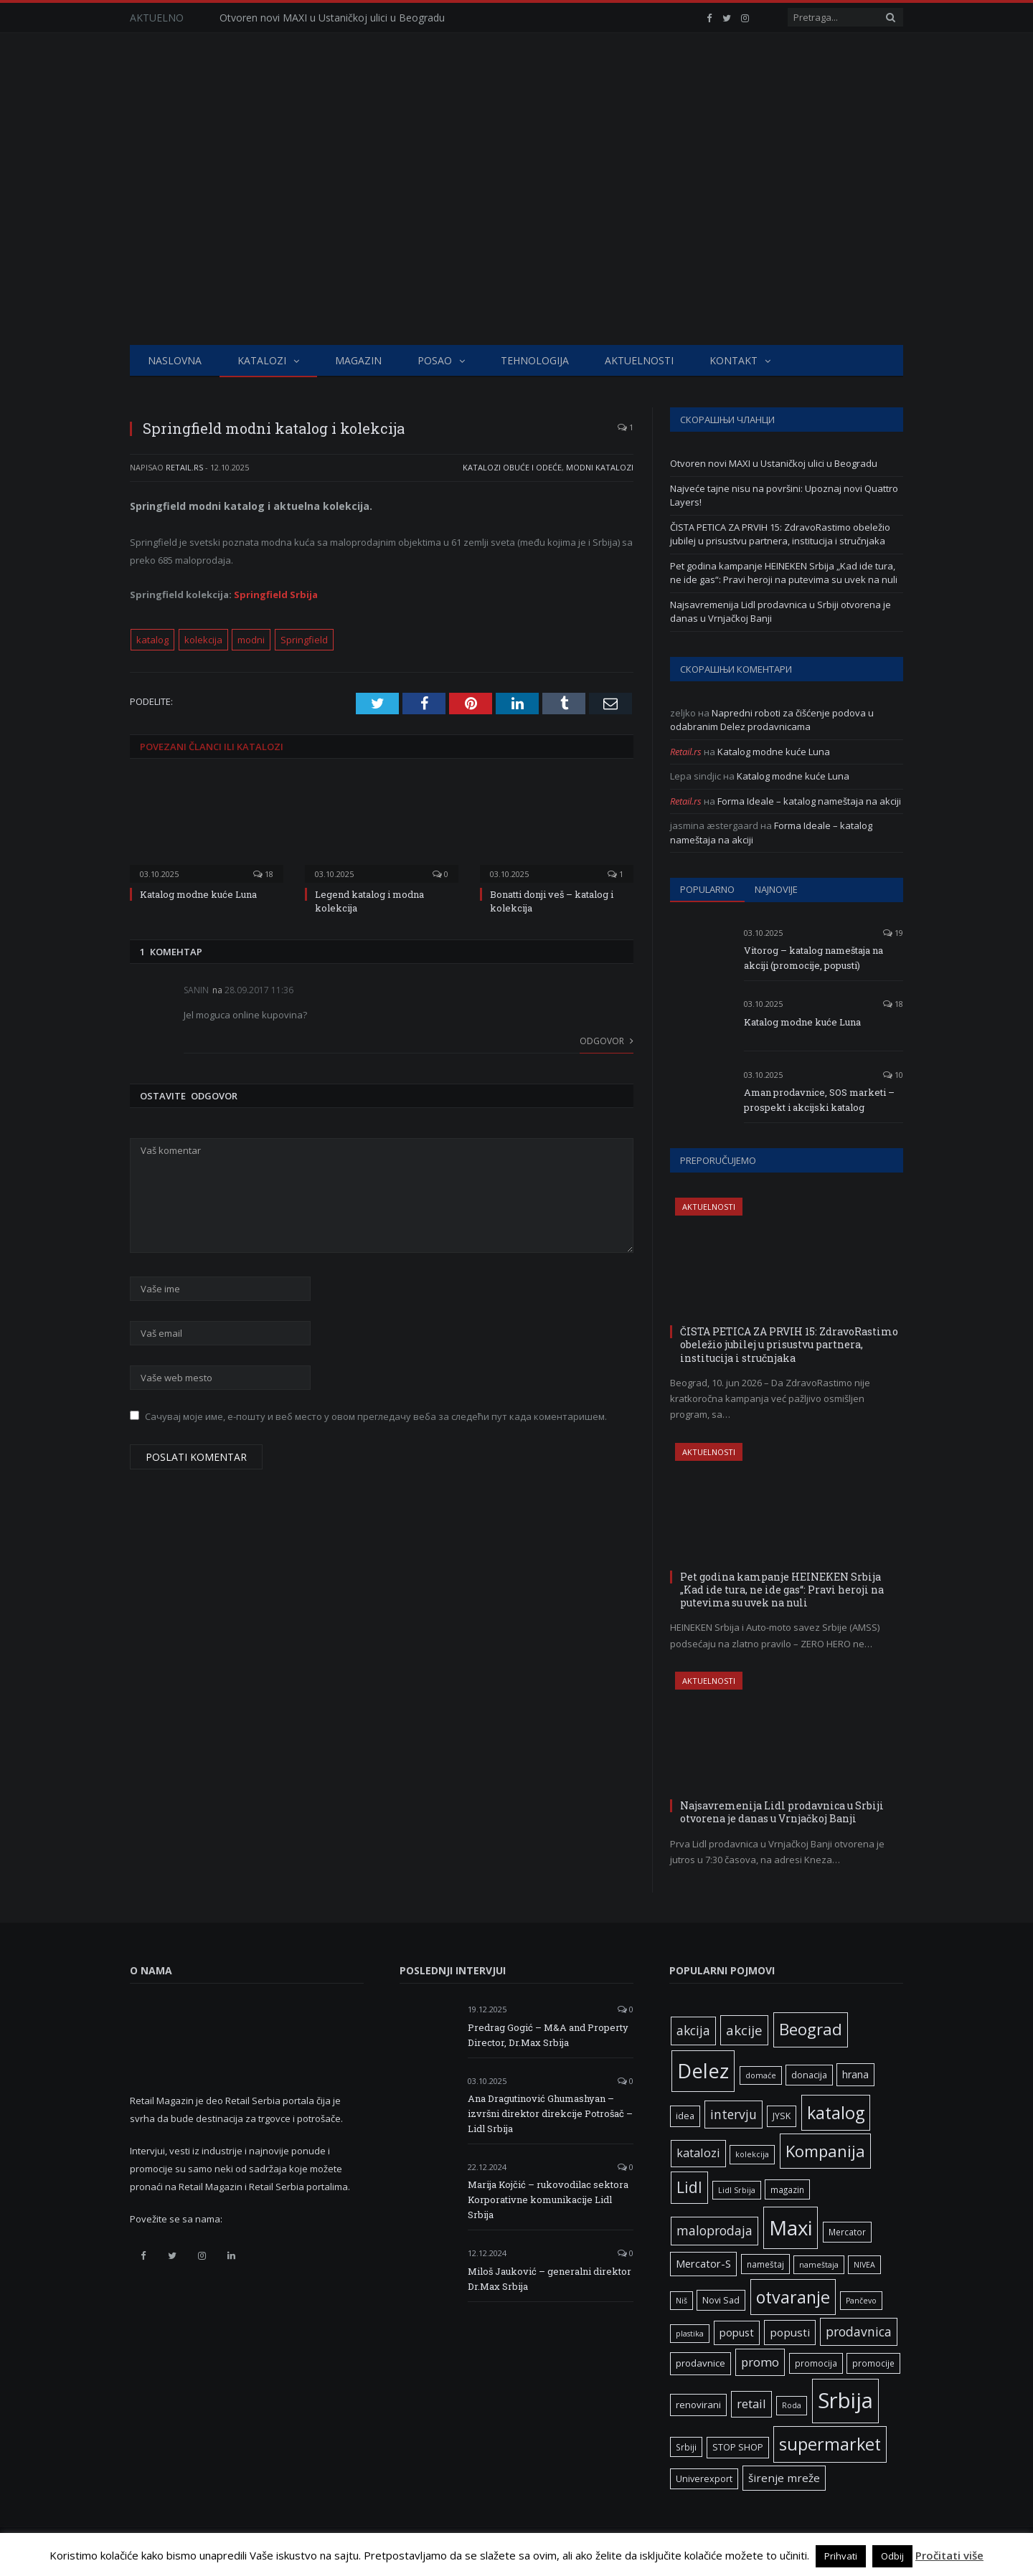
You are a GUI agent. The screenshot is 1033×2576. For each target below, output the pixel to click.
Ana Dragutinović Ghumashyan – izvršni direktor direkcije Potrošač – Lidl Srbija (550, 2113)
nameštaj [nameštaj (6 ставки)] (765, 2264)
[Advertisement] (516, 237)
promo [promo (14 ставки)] (760, 2362)
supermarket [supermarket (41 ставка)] (830, 2444)
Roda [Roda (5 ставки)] (791, 2405)
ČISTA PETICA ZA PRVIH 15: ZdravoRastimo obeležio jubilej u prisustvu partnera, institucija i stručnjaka (780, 534)
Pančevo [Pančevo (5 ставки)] (861, 2301)
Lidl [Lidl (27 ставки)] (689, 2187)
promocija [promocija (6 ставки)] (816, 2363)
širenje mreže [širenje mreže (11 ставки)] (784, 2478)
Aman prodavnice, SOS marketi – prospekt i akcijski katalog (819, 1100)
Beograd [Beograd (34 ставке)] (810, 2029)
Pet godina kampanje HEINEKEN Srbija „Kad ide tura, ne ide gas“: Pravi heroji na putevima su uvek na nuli (783, 573)
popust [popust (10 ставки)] (737, 2332)
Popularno (707, 889)
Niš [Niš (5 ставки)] (681, 2301)
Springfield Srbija (276, 594)
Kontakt (733, 360)
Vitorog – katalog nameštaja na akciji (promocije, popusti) (813, 958)
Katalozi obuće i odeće (512, 467)
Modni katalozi (599, 467)
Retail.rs (184, 467)
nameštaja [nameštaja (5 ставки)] (819, 2265)
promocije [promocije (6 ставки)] (873, 2363)
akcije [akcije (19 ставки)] (744, 2030)
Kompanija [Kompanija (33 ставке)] (825, 2150)
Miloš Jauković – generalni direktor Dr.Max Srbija (549, 2279)
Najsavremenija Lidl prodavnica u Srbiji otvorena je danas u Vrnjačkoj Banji (782, 1812)
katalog (152, 639)
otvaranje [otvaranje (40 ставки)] (793, 2297)
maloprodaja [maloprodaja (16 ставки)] (714, 2230)
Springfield (304, 639)
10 (893, 1074)
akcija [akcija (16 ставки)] (693, 2030)
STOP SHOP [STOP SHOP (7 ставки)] (737, 2447)
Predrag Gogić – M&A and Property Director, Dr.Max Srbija (548, 2035)
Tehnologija (535, 360)
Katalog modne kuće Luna (198, 894)
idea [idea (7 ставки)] (685, 2116)
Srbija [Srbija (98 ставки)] (845, 2400)
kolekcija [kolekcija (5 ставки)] (752, 2154)
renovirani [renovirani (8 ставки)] (698, 2404)
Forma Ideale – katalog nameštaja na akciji (809, 801)
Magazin (358, 360)
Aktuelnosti (639, 360)
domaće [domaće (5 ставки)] (760, 2075)
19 (893, 932)
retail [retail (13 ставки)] (751, 2404)
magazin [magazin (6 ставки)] (787, 2189)
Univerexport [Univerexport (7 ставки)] (704, 2479)
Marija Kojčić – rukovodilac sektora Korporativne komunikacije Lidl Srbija (548, 2199)
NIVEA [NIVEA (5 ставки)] (864, 2265)
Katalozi (261, 360)
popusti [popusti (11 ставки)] (790, 2332)
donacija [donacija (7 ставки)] (809, 2075)
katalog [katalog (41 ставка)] (835, 2112)
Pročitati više (949, 2555)
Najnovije (776, 889)
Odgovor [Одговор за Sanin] (606, 1041)
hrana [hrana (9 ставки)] (855, 2074)
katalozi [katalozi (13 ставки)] (698, 2153)
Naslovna (175, 360)
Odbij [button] (892, 2555)
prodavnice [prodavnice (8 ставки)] (700, 2363)
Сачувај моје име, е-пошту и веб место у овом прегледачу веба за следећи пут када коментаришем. (376, 1416)
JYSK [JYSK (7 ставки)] (782, 2116)
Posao (435, 360)
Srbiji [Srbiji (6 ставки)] (686, 2447)
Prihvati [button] (840, 2555)
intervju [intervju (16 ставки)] (733, 2114)
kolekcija (203, 639)
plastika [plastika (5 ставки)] (690, 2334)
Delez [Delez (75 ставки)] (703, 2071)
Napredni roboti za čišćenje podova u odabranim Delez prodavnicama (772, 720)
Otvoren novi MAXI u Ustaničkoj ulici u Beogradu (332, 17)
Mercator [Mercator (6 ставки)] (847, 2232)
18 (263, 873)
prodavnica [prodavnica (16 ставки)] (859, 2331)
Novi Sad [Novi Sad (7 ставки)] (721, 2300)
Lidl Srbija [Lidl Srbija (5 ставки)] (736, 2190)
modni (251, 639)
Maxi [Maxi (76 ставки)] (790, 2227)
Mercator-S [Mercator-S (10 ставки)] (703, 2263)
